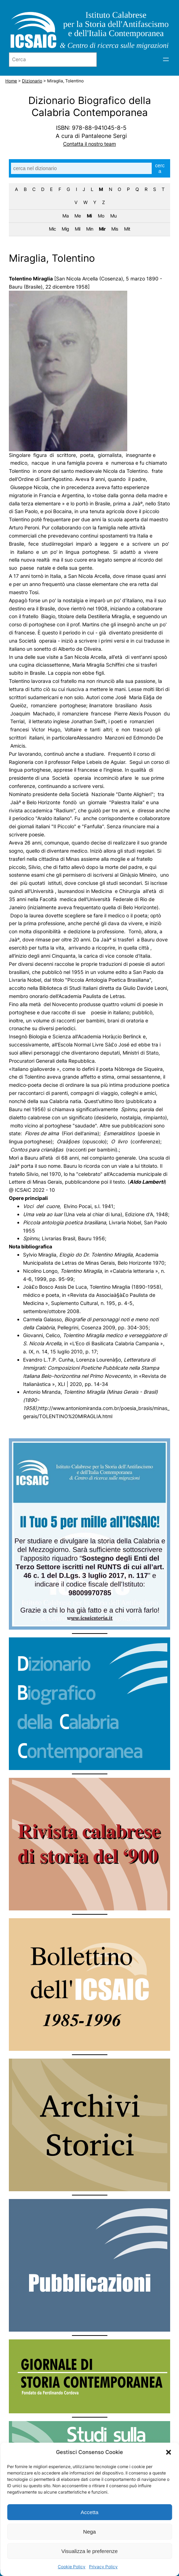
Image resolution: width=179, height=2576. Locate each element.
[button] (168, 2452)
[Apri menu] (166, 59)
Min (89, 229)
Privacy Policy (103, 2566)
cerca (159, 168)
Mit (127, 229)
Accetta (89, 2512)
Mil (77, 229)
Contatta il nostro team (89, 144)
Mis (114, 229)
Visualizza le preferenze (89, 2551)
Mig (65, 229)
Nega (89, 2532)
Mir (102, 229)
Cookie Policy (71, 2566)
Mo (101, 216)
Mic (52, 229)
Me (77, 216)
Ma (65, 216)
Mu (113, 216)
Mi (89, 216)
